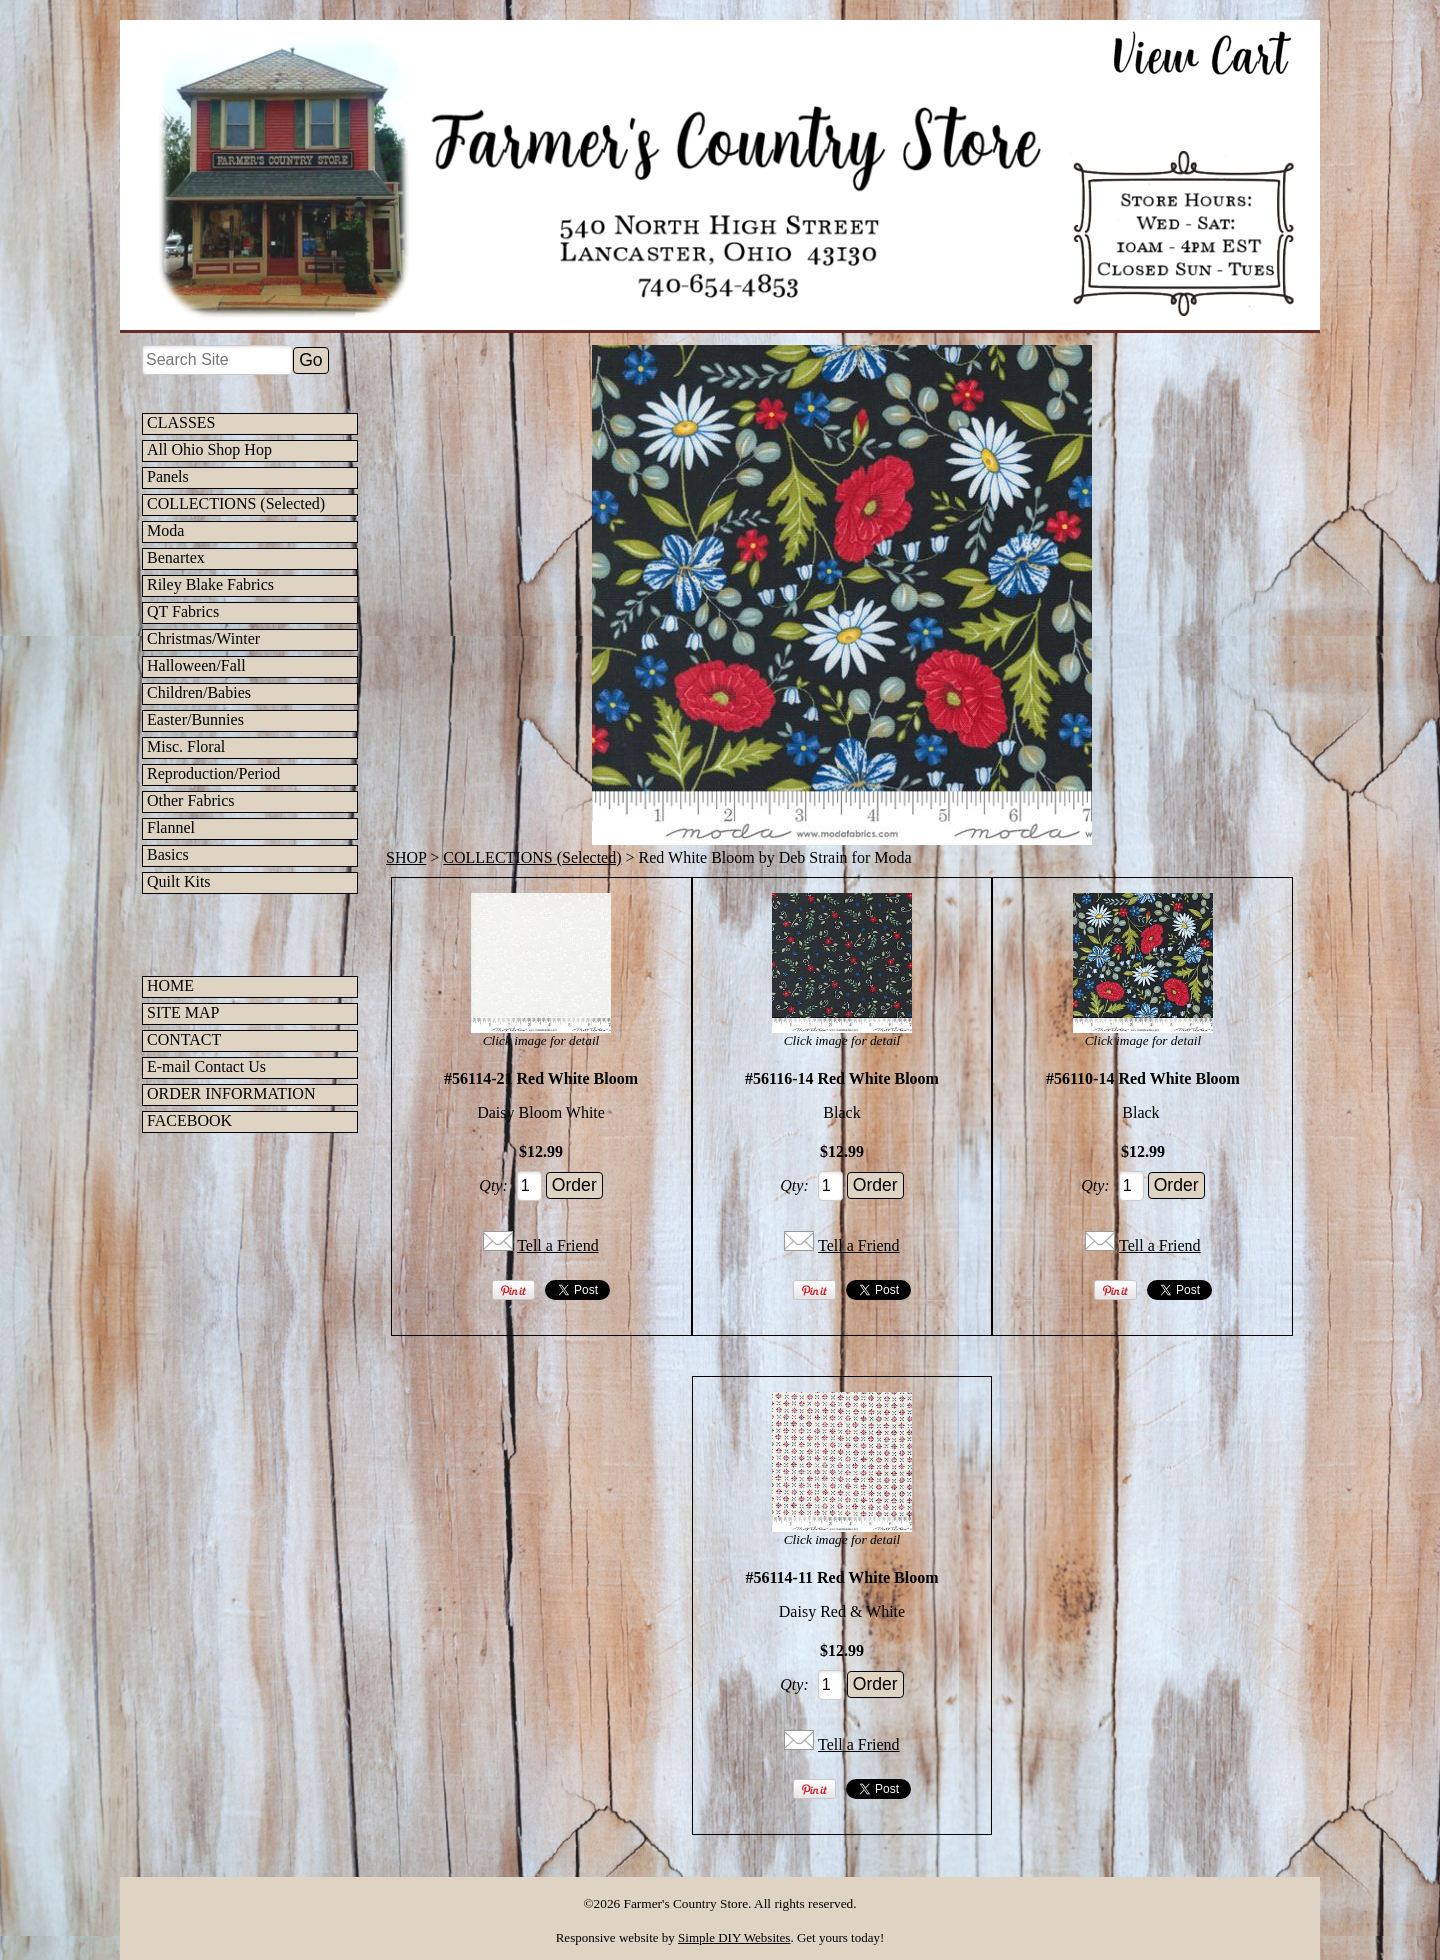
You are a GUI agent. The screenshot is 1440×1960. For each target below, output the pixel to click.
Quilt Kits (179, 881)
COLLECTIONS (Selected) (236, 503)
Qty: (493, 1185)
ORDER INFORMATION (231, 1093)
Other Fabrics (191, 800)
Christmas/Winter (203, 638)
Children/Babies (199, 692)
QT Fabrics (183, 611)
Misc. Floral (186, 746)
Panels (168, 476)
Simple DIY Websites (734, 1937)
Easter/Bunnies (195, 719)
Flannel (171, 827)
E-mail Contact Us (206, 1066)
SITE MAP (183, 1012)
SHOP (406, 857)
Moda (165, 530)
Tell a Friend (558, 1245)
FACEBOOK (189, 1120)
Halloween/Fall (196, 665)
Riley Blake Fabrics (210, 584)
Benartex (176, 557)
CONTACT (184, 1039)
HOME (170, 985)
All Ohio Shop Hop (209, 449)
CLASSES (181, 422)
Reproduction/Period (213, 773)
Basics (168, 854)
